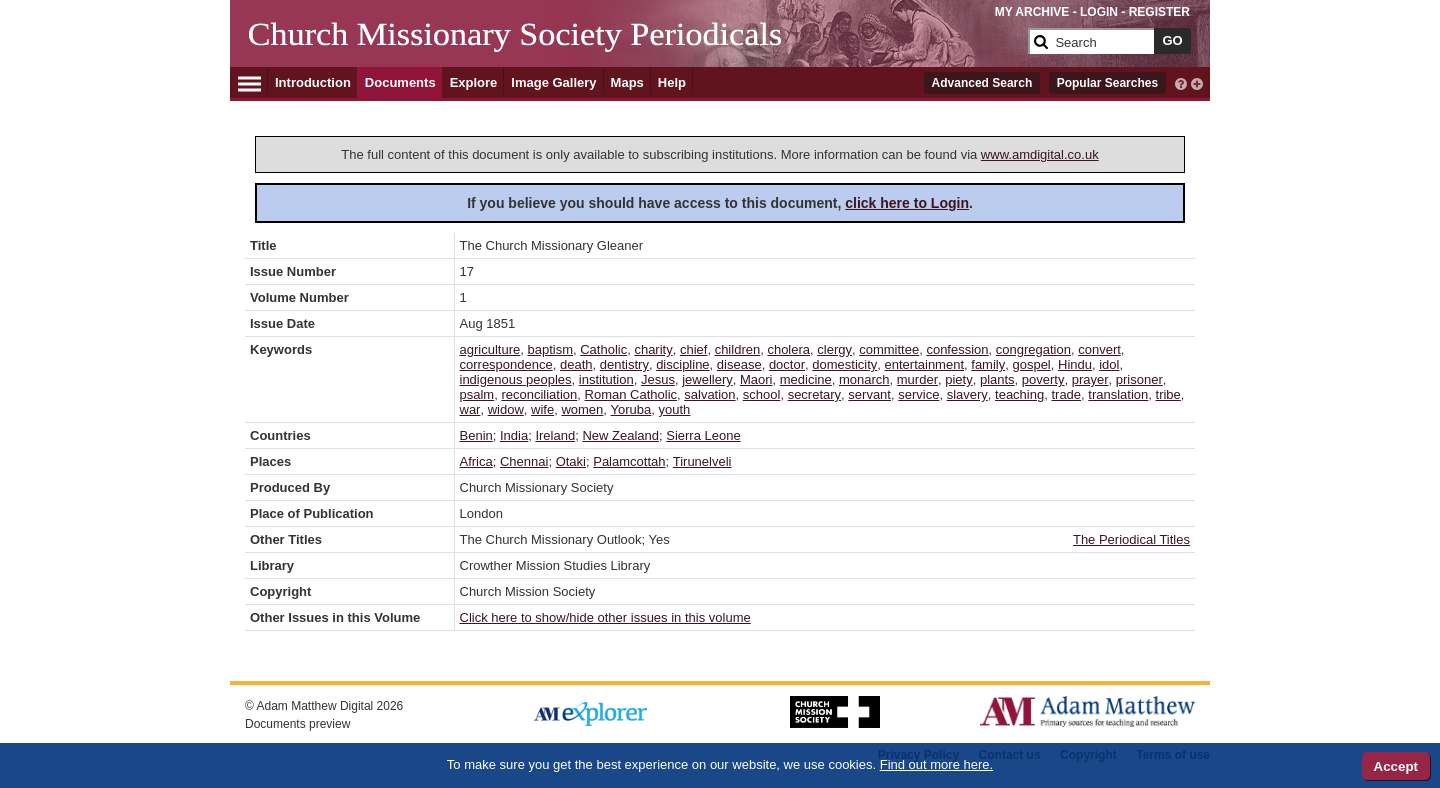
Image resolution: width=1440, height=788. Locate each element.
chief (693, 349)
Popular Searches (1107, 83)
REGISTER (1159, 12)
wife (542, 409)
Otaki (571, 461)
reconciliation (539, 394)
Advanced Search (982, 83)
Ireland (555, 435)
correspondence (506, 364)
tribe (1168, 394)
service (918, 394)
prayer (1090, 379)
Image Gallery (553, 82)
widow (506, 409)
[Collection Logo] (634, 49)
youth (675, 409)
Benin (476, 435)
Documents (400, 82)
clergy (834, 349)
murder (917, 379)
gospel (1031, 364)
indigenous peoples (516, 379)
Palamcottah (629, 461)
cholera (788, 349)
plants (997, 379)
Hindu (1075, 364)
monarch (864, 379)
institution (606, 379)
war (470, 409)
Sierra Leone (703, 435)
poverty (1043, 379)
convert (1099, 349)
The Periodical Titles (1131, 539)
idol (1109, 364)
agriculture (490, 349)
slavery (967, 394)
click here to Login (907, 203)
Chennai (524, 461)
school (762, 394)
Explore (474, 82)
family (988, 364)
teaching (1019, 394)
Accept (1396, 766)
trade (1066, 394)
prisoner (1139, 379)
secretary (814, 394)
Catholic (603, 349)
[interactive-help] (1181, 82)
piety (958, 379)
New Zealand (620, 435)
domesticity (844, 364)
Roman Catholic (631, 394)
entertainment (925, 364)
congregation (1033, 349)
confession (957, 349)
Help (672, 82)
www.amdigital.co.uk (1040, 154)
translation (1118, 394)
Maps (627, 82)
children (738, 349)
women (582, 409)
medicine (806, 379)
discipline (682, 364)
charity (653, 349)
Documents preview (297, 724)
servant (869, 394)
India (514, 435)
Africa (476, 461)
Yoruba (631, 409)
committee (889, 349)
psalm (477, 394)
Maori (756, 379)
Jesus (658, 379)
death (576, 364)
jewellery (707, 379)
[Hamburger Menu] (249, 81)
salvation (709, 394)
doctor (787, 364)
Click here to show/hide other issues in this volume (605, 617)
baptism (550, 349)
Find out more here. (936, 764)
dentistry (624, 364)
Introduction (313, 82)
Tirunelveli (702, 461)
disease (739, 364)
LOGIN (1099, 12)
